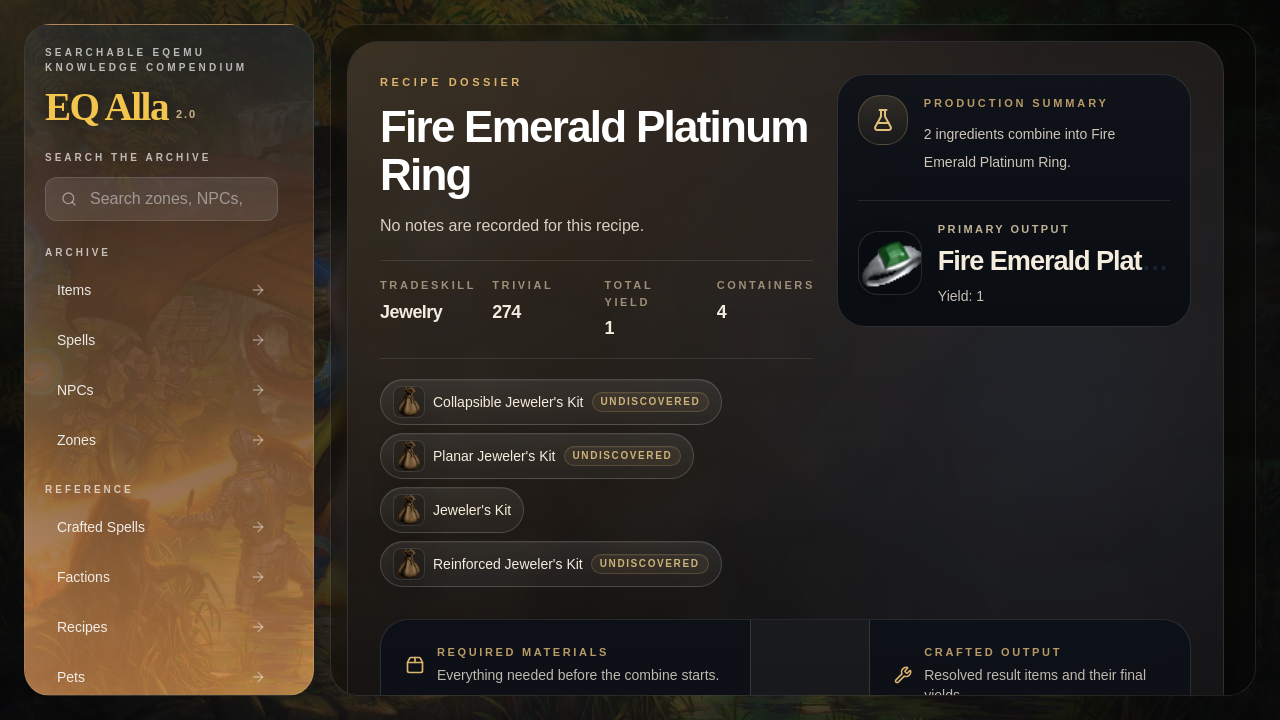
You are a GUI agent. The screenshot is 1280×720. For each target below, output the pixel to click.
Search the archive (128, 157)
